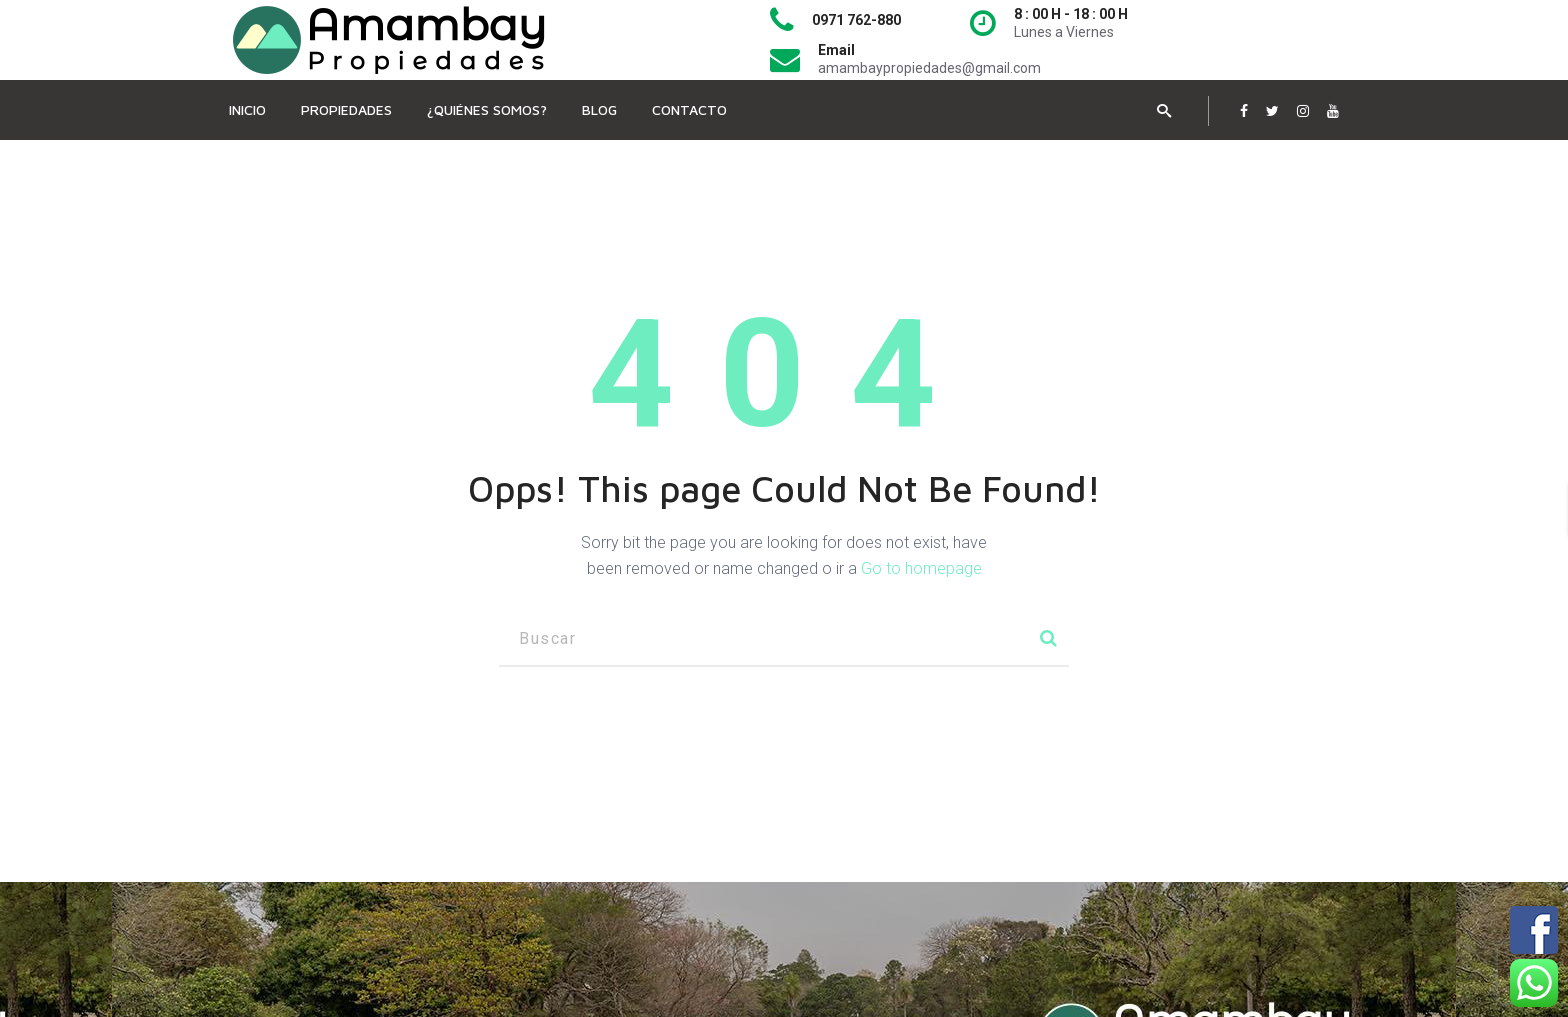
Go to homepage (921, 568)
